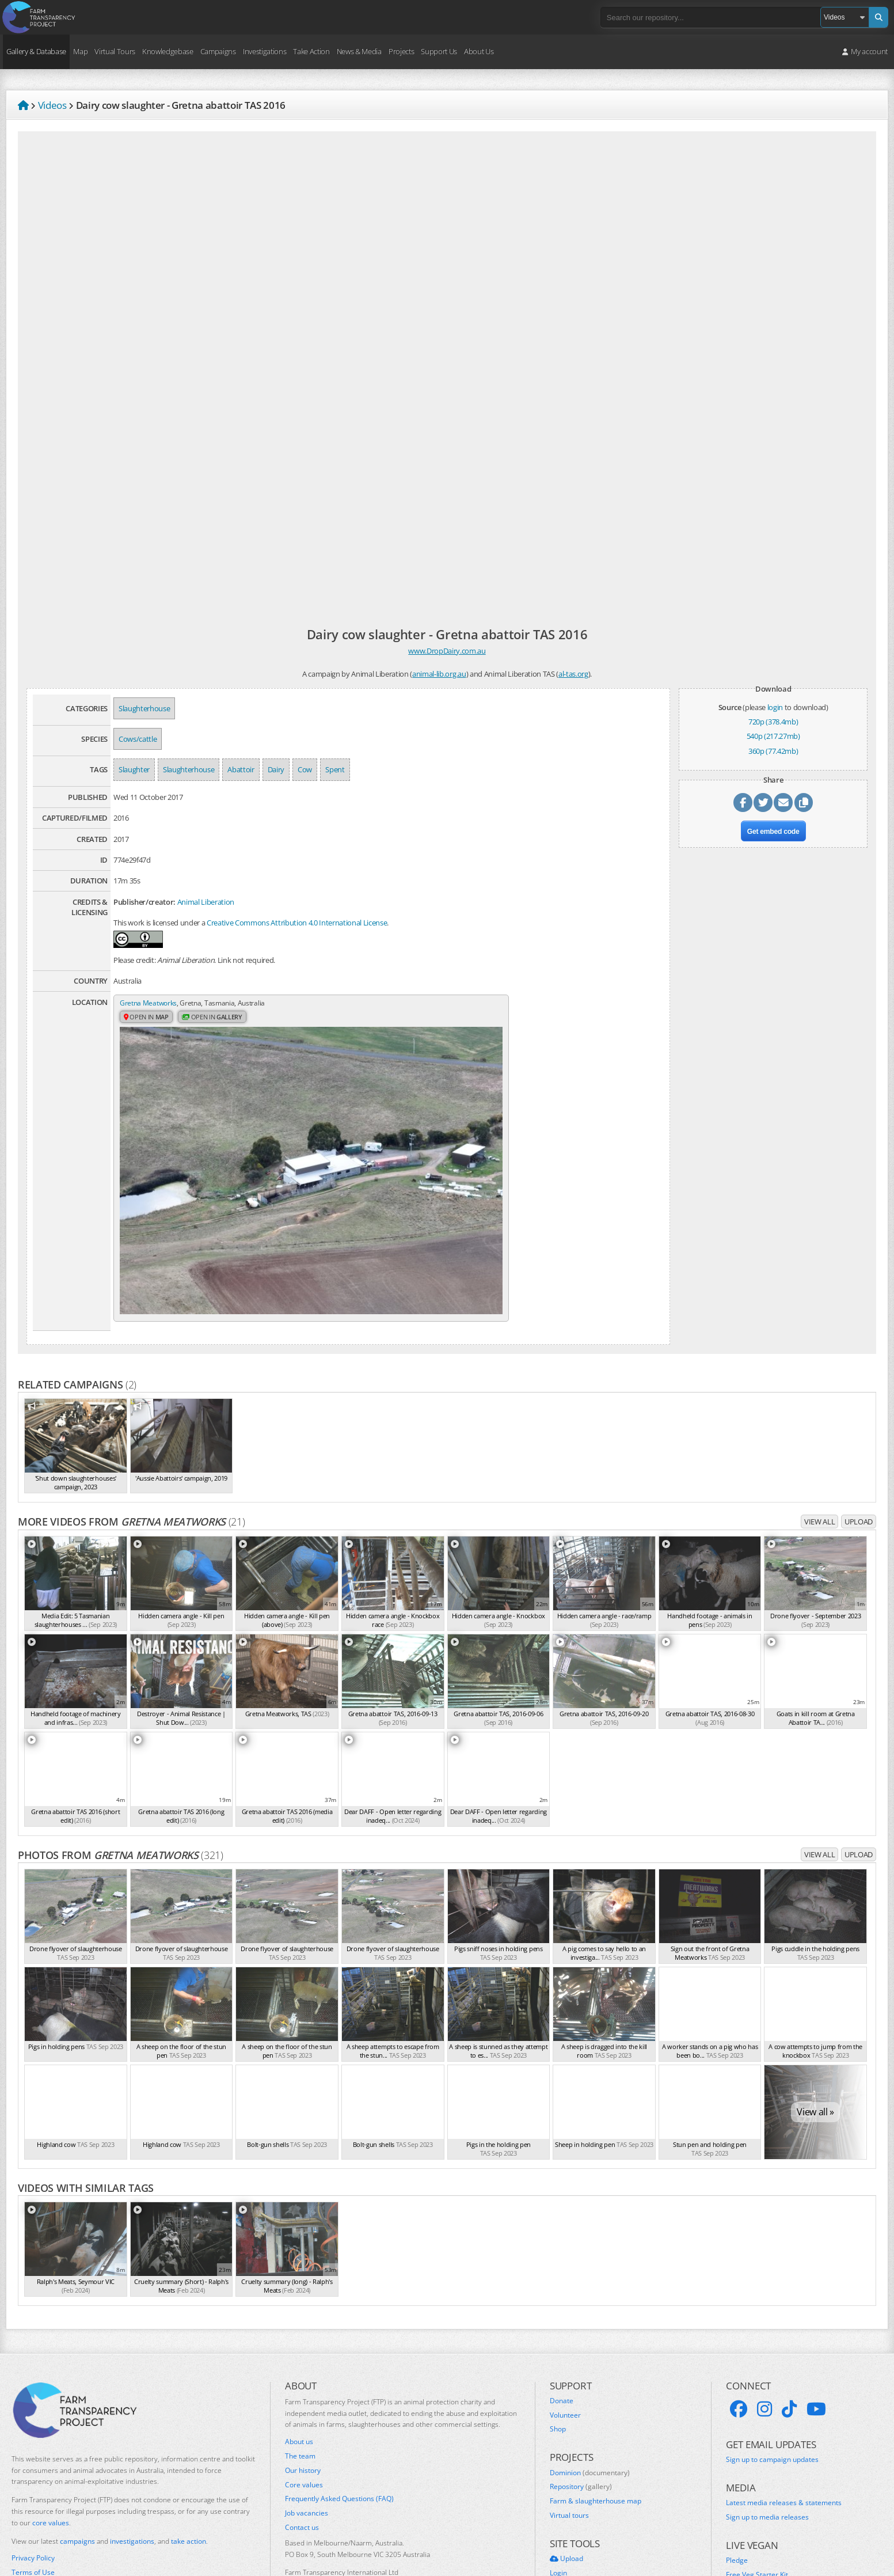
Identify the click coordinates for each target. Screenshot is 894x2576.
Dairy (276, 769)
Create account (574, 2498)
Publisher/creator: (144, 902)
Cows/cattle (138, 739)
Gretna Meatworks (150, 1003)
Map (80, 51)
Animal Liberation (205, 902)
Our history (303, 2381)
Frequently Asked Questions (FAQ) (339, 2409)
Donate (561, 2311)
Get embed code (773, 836)
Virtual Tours (114, 51)
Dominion (590, 2383)
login (775, 707)
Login (558, 2483)
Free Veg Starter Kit (757, 2485)
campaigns (77, 2452)
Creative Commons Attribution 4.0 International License (297, 922)
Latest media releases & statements (784, 2414)
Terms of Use (33, 2483)
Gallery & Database (36, 51)
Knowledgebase (167, 51)
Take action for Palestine (51, 2510)
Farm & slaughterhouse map (595, 2411)
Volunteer (565, 2326)
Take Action (311, 51)
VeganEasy (743, 2500)
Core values (304, 2395)
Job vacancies (306, 2424)
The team (300, 2367)
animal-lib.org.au (439, 674)
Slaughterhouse (144, 708)
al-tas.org (573, 674)
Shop (558, 2339)
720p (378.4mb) (773, 721)
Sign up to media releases (767, 2428)
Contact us (302, 2438)
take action (188, 2452)
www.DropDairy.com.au (446, 651)
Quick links (567, 2512)
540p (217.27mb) (773, 736)
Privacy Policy (33, 2468)
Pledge (737, 2471)
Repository (581, 2397)
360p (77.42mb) (773, 751)
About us (299, 2352)
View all (819, 1432)
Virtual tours (569, 2426)
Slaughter (134, 769)
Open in (148, 1018)
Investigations (264, 51)
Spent (334, 769)
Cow (305, 769)
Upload (858, 1432)
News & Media (359, 51)
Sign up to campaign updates (772, 2370)
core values (50, 2433)
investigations (132, 2452)
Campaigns (218, 51)
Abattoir (240, 769)
